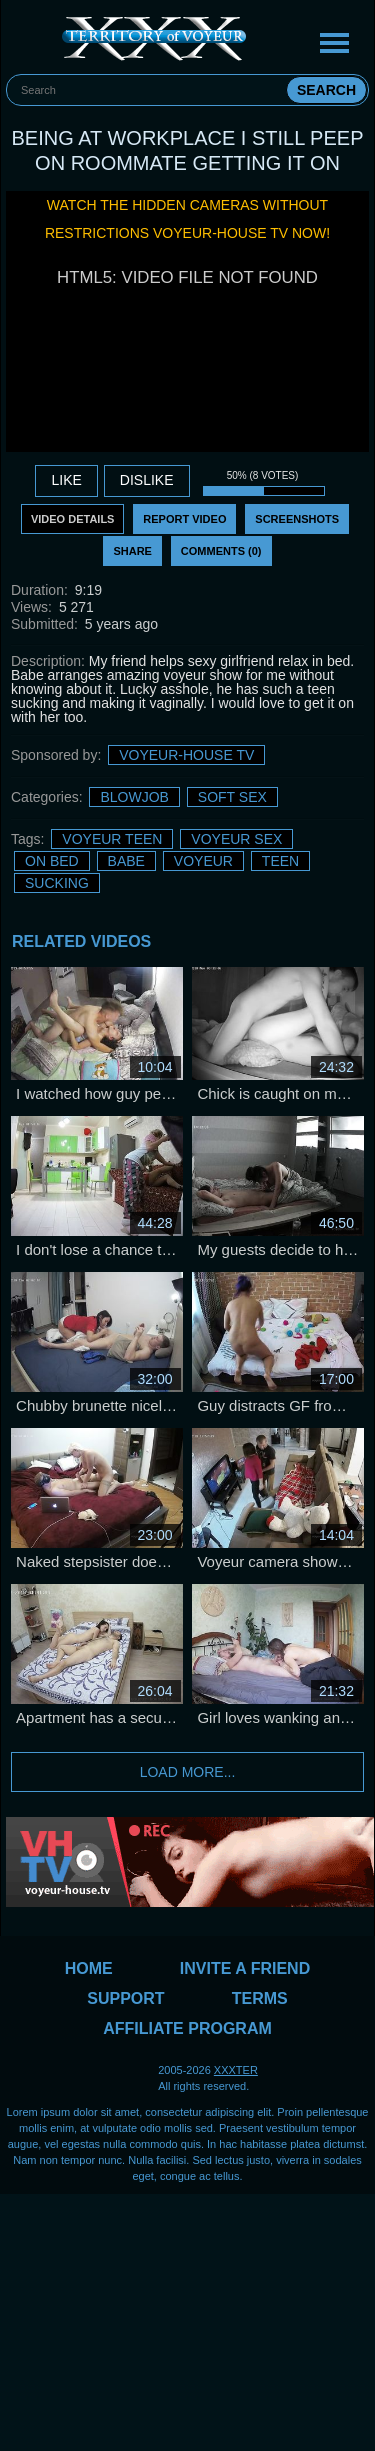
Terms (260, 1998)
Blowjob (134, 797)
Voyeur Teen (112, 839)
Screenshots (297, 519)
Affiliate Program (187, 2028)
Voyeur (203, 861)
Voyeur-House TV (186, 755)
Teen (280, 861)
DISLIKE (147, 480)
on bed (52, 861)
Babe (126, 861)
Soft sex (232, 797)
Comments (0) (221, 551)
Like (66, 480)
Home (89, 1968)
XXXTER (236, 2070)
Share (132, 551)
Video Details (73, 519)
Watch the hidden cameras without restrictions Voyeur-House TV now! (187, 219)
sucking (57, 883)
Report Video (184, 519)
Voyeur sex (236, 839)
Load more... (188, 1772)
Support (125, 1998)
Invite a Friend (245, 1968)
